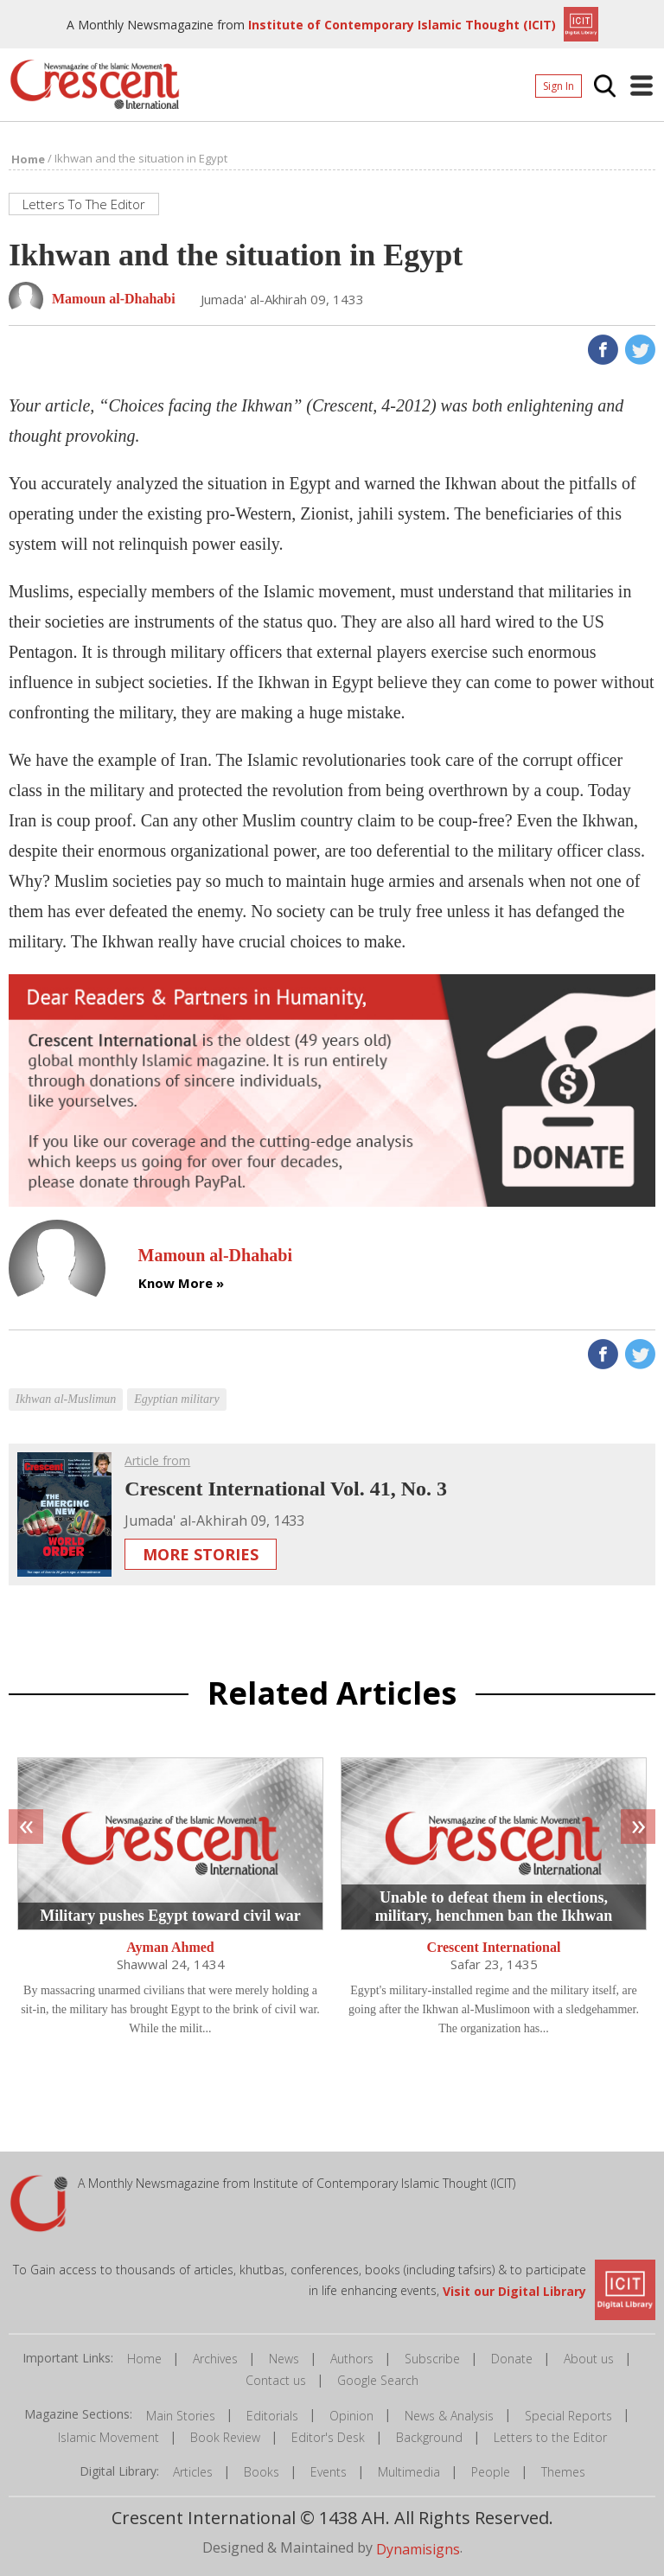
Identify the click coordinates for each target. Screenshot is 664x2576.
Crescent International (494, 1948)
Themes (563, 2472)
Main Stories (180, 2415)
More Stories (201, 1554)
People (490, 2472)
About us (589, 2358)
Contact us (276, 2381)
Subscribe (432, 2358)
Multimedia (409, 2472)
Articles (193, 2472)
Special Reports (568, 2415)
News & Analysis (449, 2415)
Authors (352, 2358)
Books (261, 2472)
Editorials (272, 2415)
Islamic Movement (108, 2437)
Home (144, 2358)
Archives (215, 2358)
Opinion (351, 2415)
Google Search (377, 2381)
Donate (512, 2358)
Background (429, 2437)
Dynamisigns (418, 2549)
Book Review (225, 2437)
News (284, 2358)
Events (328, 2472)
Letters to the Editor (550, 2437)
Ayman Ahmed (170, 1948)
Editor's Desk (328, 2437)
